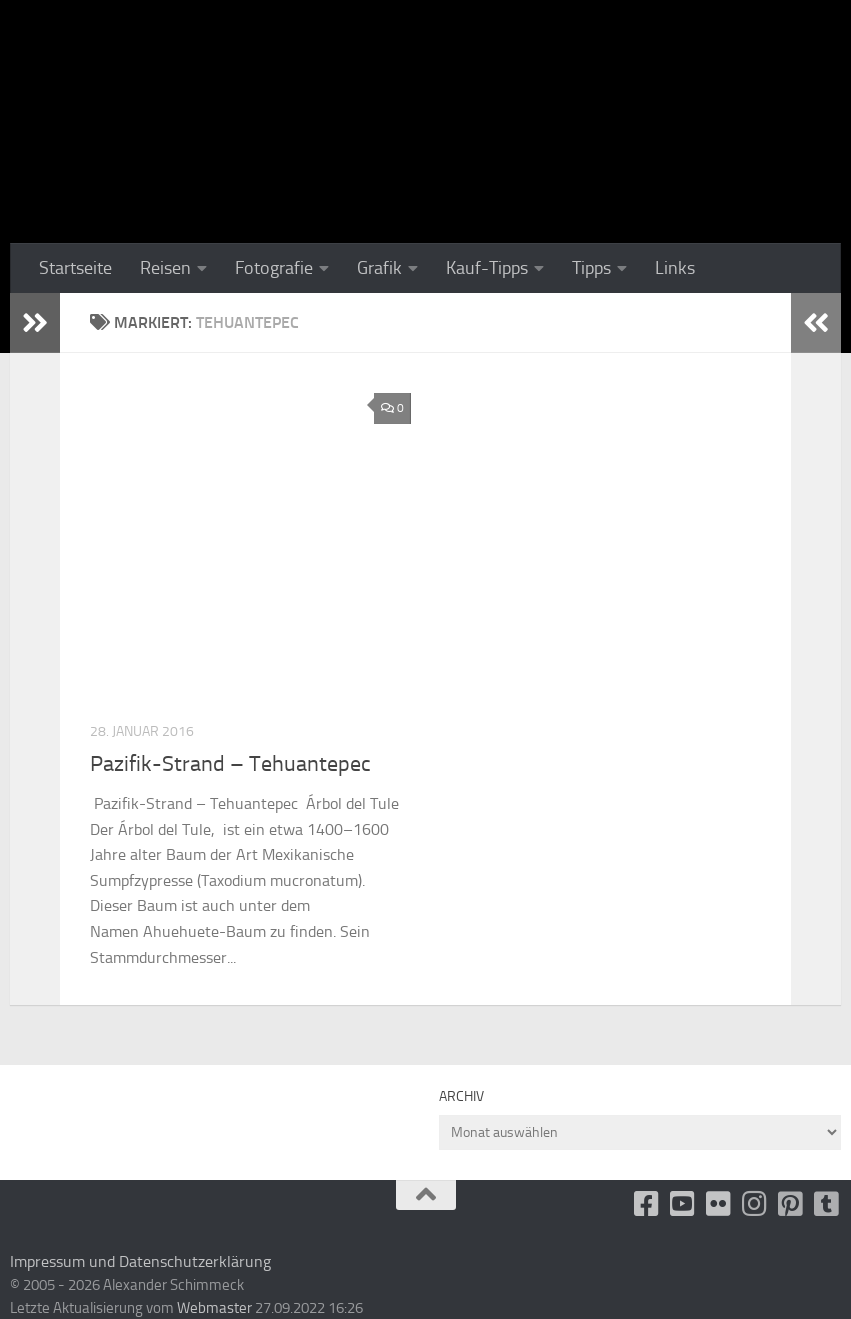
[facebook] (647, 1204)
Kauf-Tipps (487, 268)
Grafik (379, 268)
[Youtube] (683, 1204)
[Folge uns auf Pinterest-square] (791, 1204)
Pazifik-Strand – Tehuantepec (230, 764)
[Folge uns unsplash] (827, 1204)
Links (675, 268)
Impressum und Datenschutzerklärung (140, 1261)
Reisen (165, 268)
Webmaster (214, 1308)
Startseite (75, 268)
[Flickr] (719, 1204)
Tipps (591, 268)
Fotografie (274, 268)
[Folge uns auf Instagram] (755, 1204)
